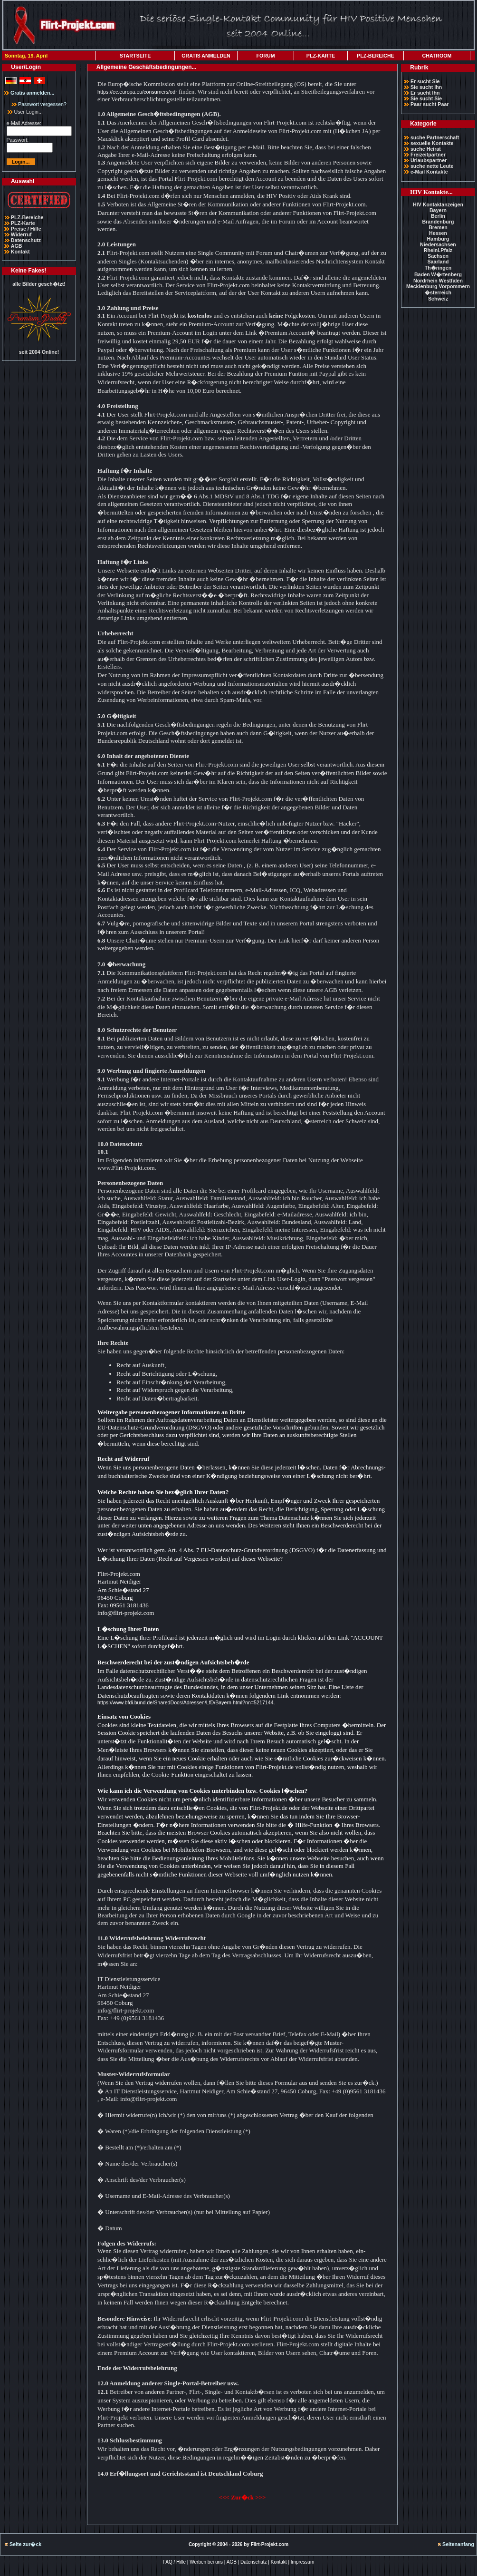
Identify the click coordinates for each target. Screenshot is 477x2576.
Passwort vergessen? (39, 104)
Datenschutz (26, 240)
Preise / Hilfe (26, 229)
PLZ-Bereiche (27, 217)
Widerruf (21, 234)
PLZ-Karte (23, 223)
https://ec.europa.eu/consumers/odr (137, 92)
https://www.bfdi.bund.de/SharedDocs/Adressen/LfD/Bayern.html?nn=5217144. (186, 1702)
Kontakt (20, 251)
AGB (16, 246)
